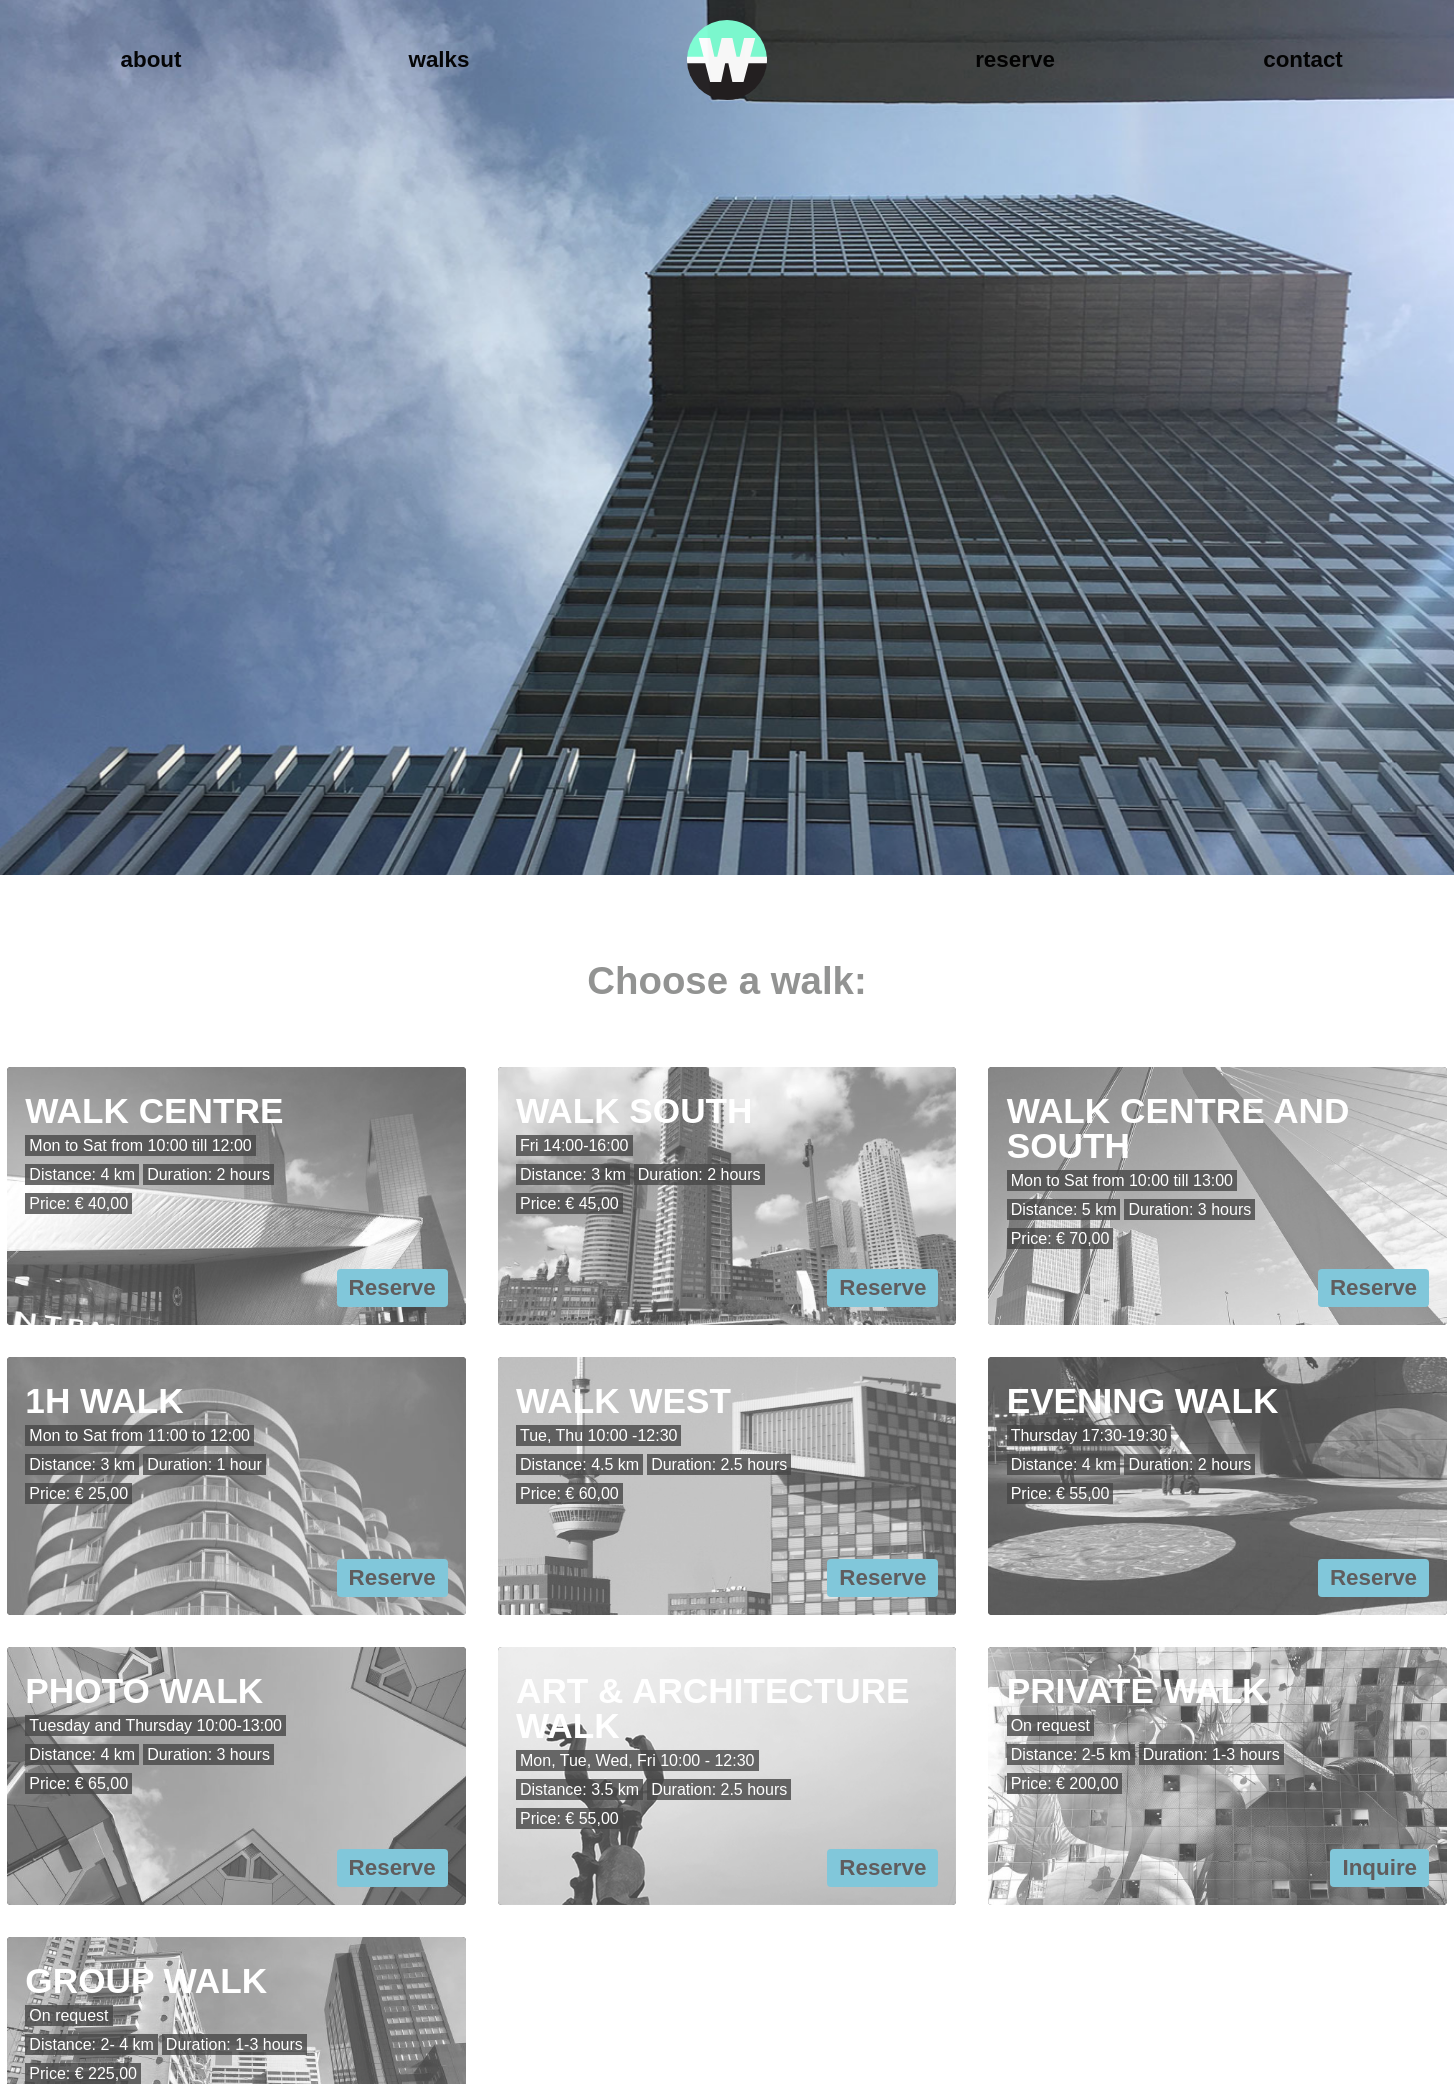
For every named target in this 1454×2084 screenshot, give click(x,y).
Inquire (1379, 1867)
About (151, 59)
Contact (1303, 59)
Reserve (1015, 59)
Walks (439, 59)
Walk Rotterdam (727, 60)
